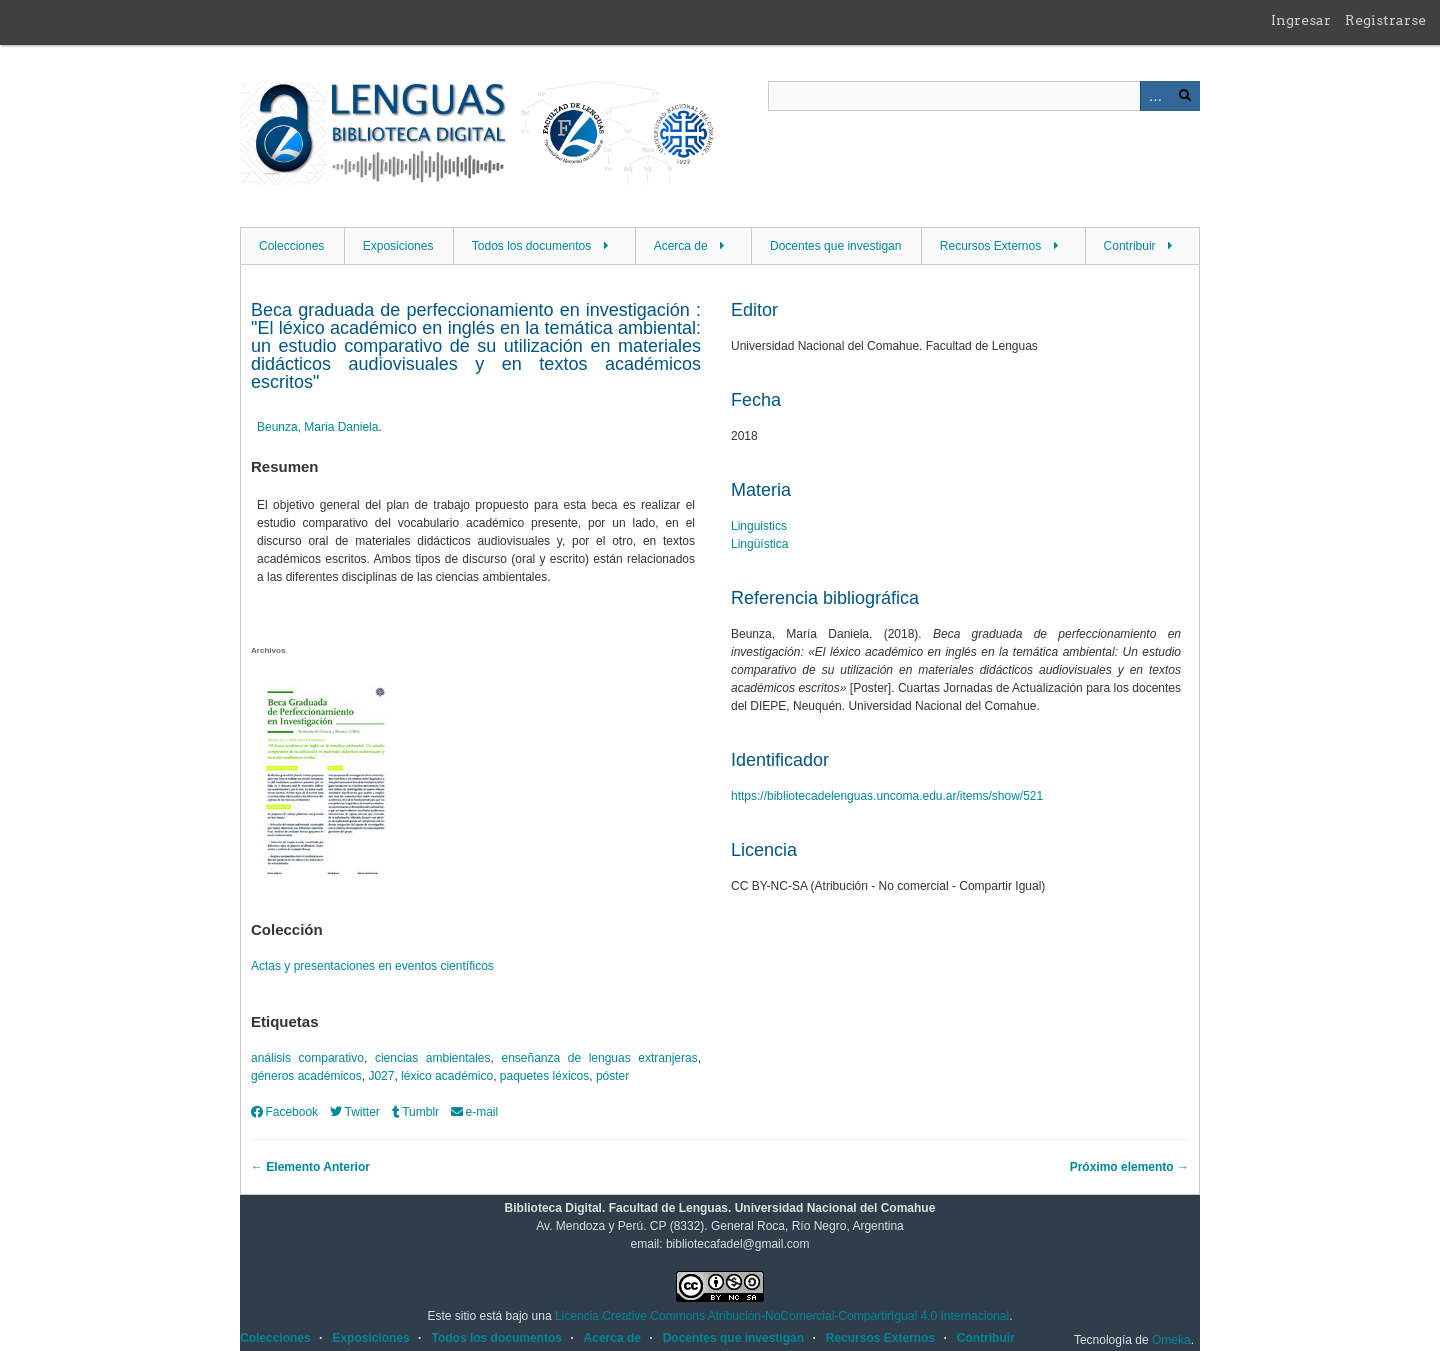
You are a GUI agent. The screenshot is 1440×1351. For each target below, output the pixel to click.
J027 (381, 1076)
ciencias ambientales (433, 1058)
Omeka (1171, 1340)
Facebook (284, 1112)
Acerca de (681, 246)
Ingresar (1301, 20)
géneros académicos (306, 1076)
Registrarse (1385, 20)
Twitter (355, 1112)
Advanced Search (1155, 96)
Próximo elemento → (1129, 1167)
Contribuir (1130, 246)
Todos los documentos (531, 246)
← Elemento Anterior (310, 1167)
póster (612, 1076)
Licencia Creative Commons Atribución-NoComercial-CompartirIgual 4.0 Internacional (782, 1316)
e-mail (474, 1112)
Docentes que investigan (835, 246)
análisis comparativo (307, 1058)
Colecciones (291, 246)
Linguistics (759, 526)
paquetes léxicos (544, 1076)
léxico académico (447, 1076)
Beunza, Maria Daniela (317, 427)
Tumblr (415, 1112)
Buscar (1185, 96)
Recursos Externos (990, 246)
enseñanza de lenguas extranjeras (599, 1058)
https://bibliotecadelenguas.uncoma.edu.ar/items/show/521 (887, 796)
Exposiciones (398, 246)
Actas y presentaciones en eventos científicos (372, 966)
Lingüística (759, 544)
